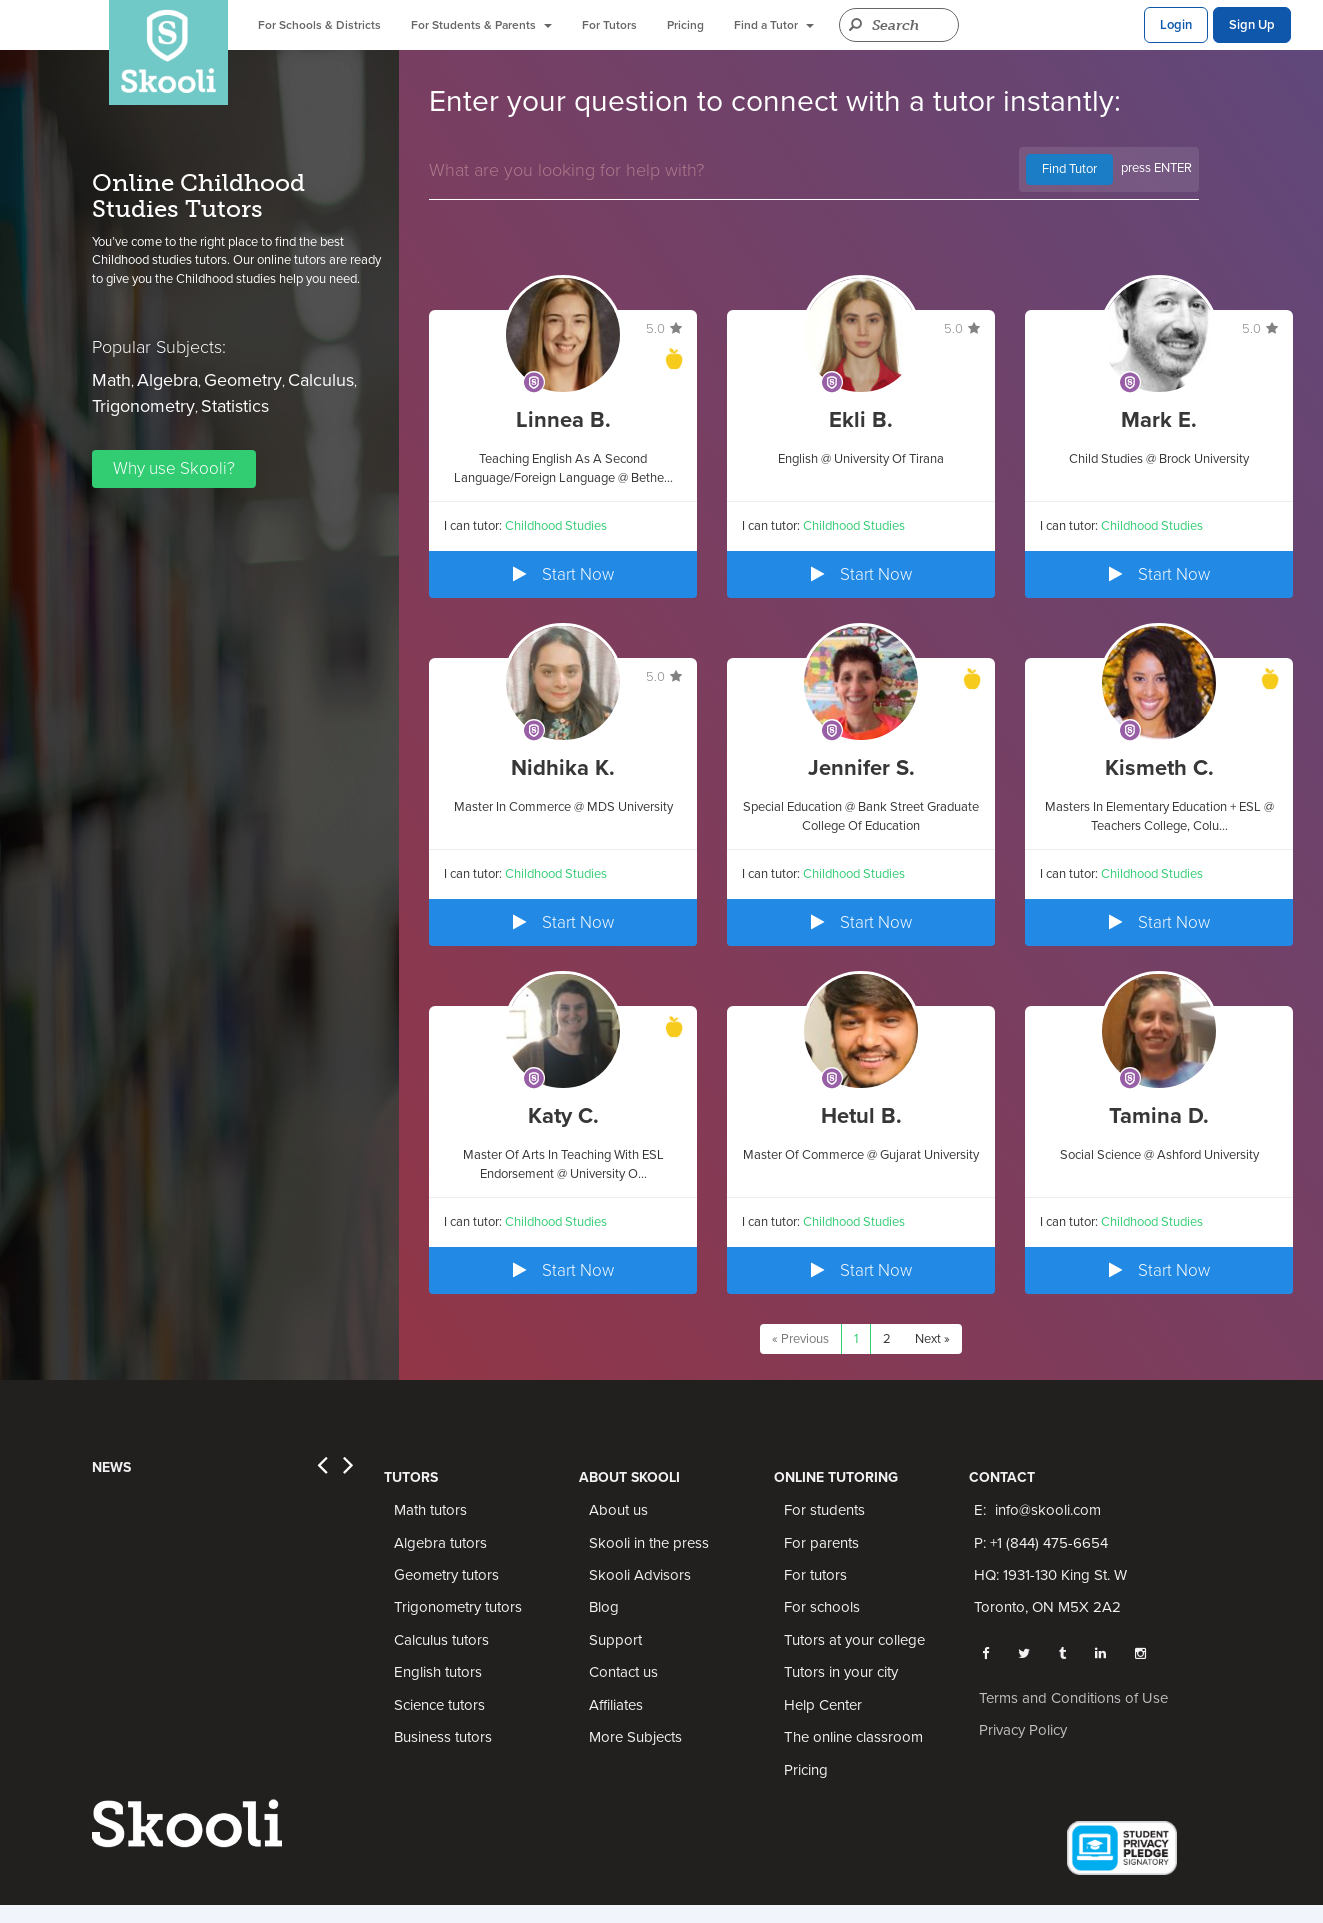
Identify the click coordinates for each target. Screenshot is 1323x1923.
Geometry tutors (446, 1575)
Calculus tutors (441, 1640)
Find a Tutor (774, 25)
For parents (821, 1543)
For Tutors (609, 25)
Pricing (685, 25)
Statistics (235, 406)
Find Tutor (1069, 169)
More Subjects (635, 1737)
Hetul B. (861, 1116)
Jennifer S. (861, 768)
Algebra (167, 380)
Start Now (563, 574)
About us (618, 1510)
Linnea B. (563, 420)
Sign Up (1252, 25)
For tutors (815, 1575)
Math (111, 380)
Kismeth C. (1159, 768)
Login (1176, 25)
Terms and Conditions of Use (1073, 1698)
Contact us (623, 1672)
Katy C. (563, 1116)
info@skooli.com (1048, 1510)
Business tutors (443, 1737)
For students (824, 1510)
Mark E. (1159, 420)
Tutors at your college (854, 1640)
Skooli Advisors (640, 1575)
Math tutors (430, 1510)
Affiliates (616, 1705)
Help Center (823, 1705)
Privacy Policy (1023, 1730)
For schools (822, 1607)
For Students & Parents (481, 25)
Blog (604, 1607)
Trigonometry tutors (458, 1607)
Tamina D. (1159, 1116)
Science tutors (439, 1705)
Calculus (321, 380)
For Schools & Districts (319, 25)
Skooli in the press (649, 1543)
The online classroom (853, 1737)
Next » (932, 1339)
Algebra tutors (440, 1543)
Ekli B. (861, 420)
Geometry (243, 380)
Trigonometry (143, 406)
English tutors (438, 1672)
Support (615, 1640)
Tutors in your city (841, 1672)
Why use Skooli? (174, 468)
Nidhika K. (563, 768)
